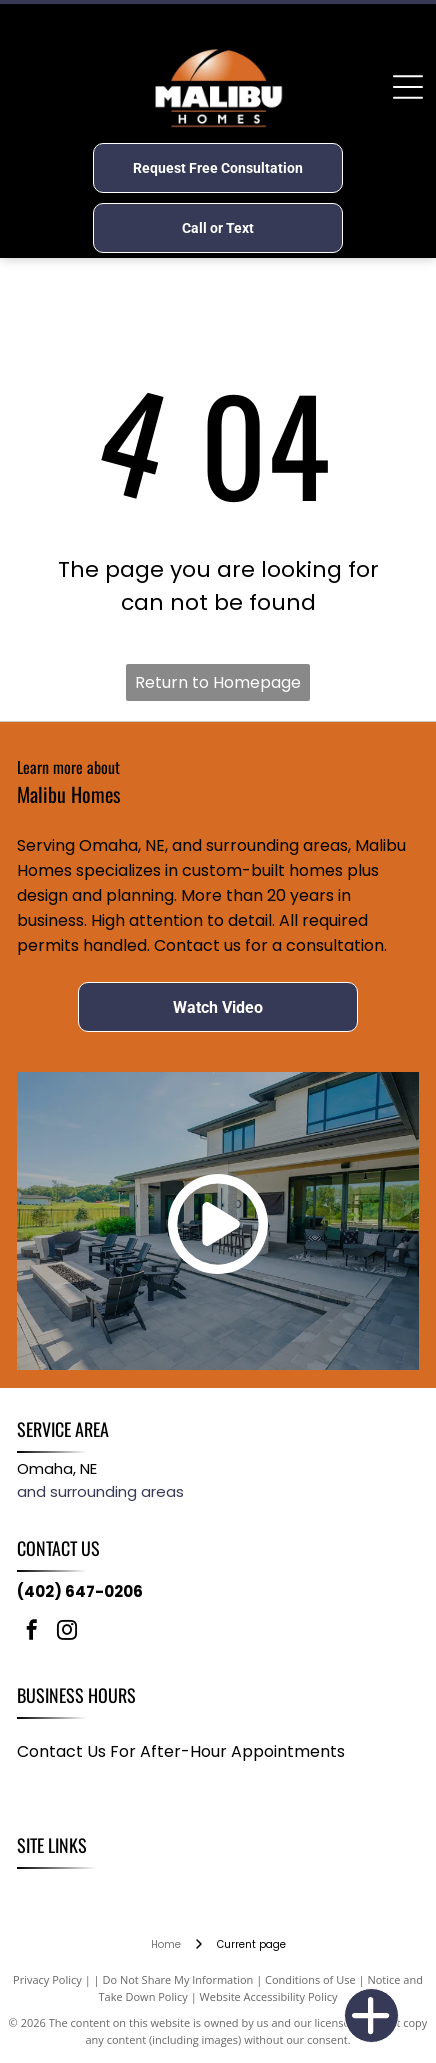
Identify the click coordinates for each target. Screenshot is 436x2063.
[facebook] (32, 1632)
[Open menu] (408, 87)
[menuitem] (43, 1890)
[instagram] (67, 1632)
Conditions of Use (310, 1979)
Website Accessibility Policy (269, 1996)
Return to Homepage (218, 682)
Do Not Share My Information (177, 1979)
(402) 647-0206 (80, 1591)
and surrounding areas (100, 1491)
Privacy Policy (47, 1979)
